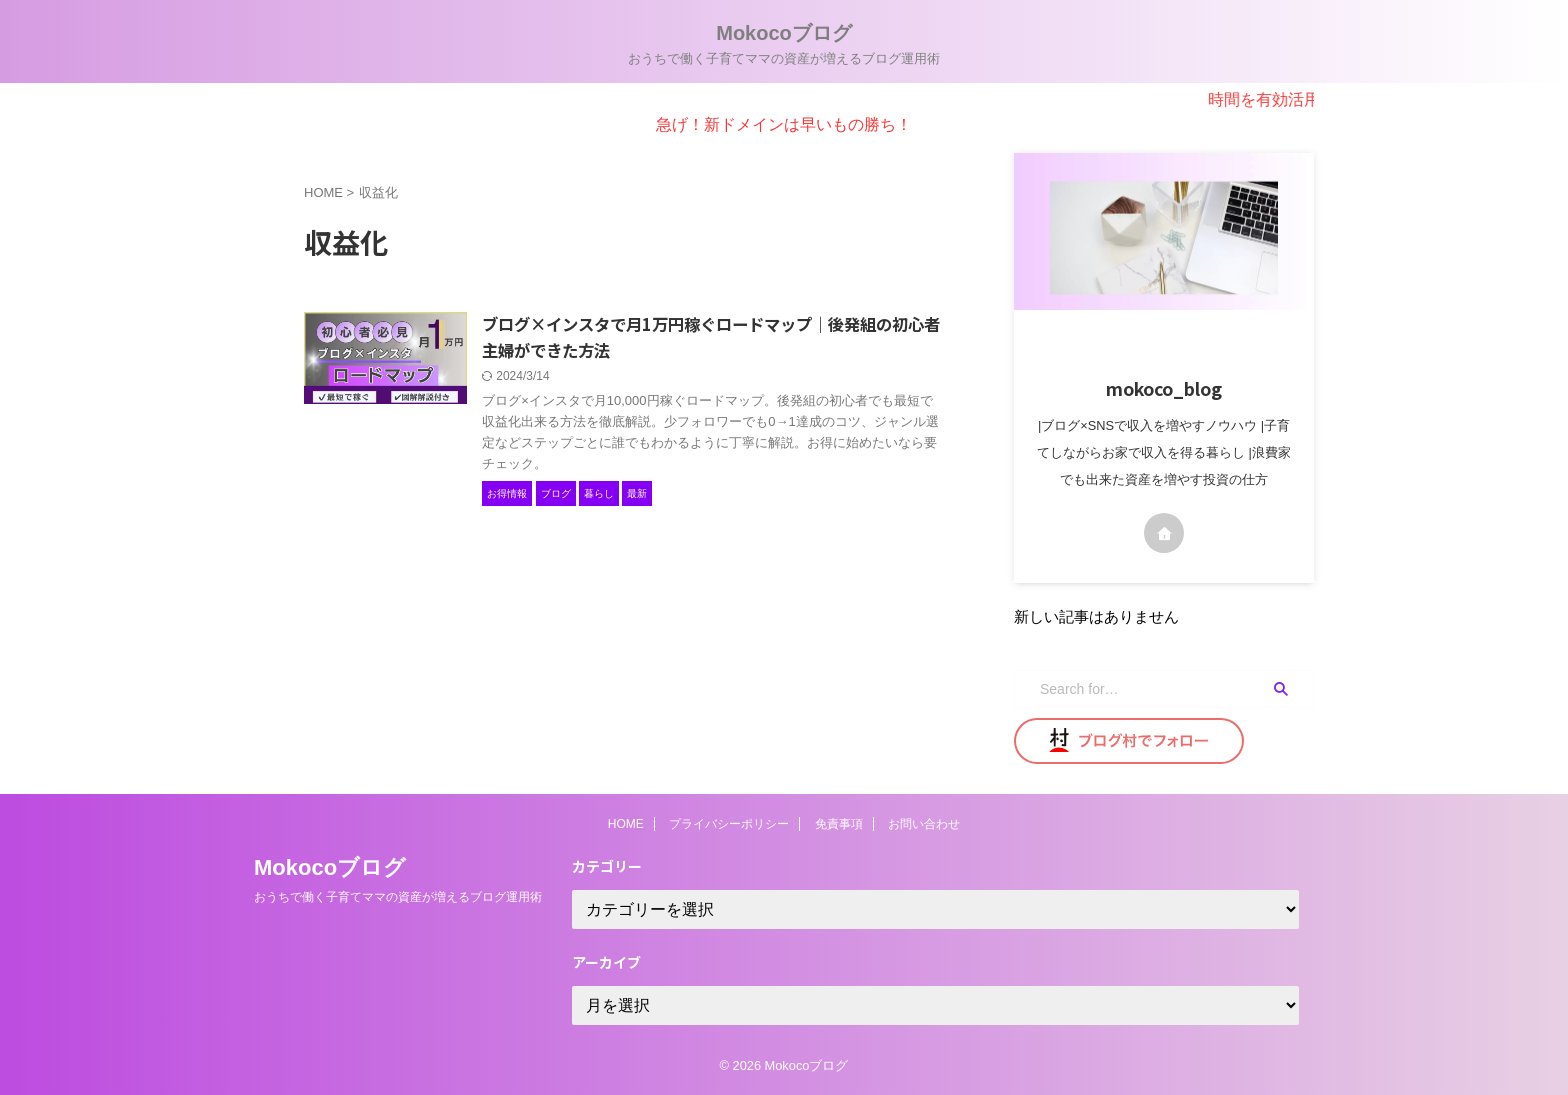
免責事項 (839, 824)
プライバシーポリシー (729, 824)
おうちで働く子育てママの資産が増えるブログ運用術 (398, 897)
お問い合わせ (924, 824)
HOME (626, 824)
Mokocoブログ (784, 33)
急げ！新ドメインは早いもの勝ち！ (784, 124)
